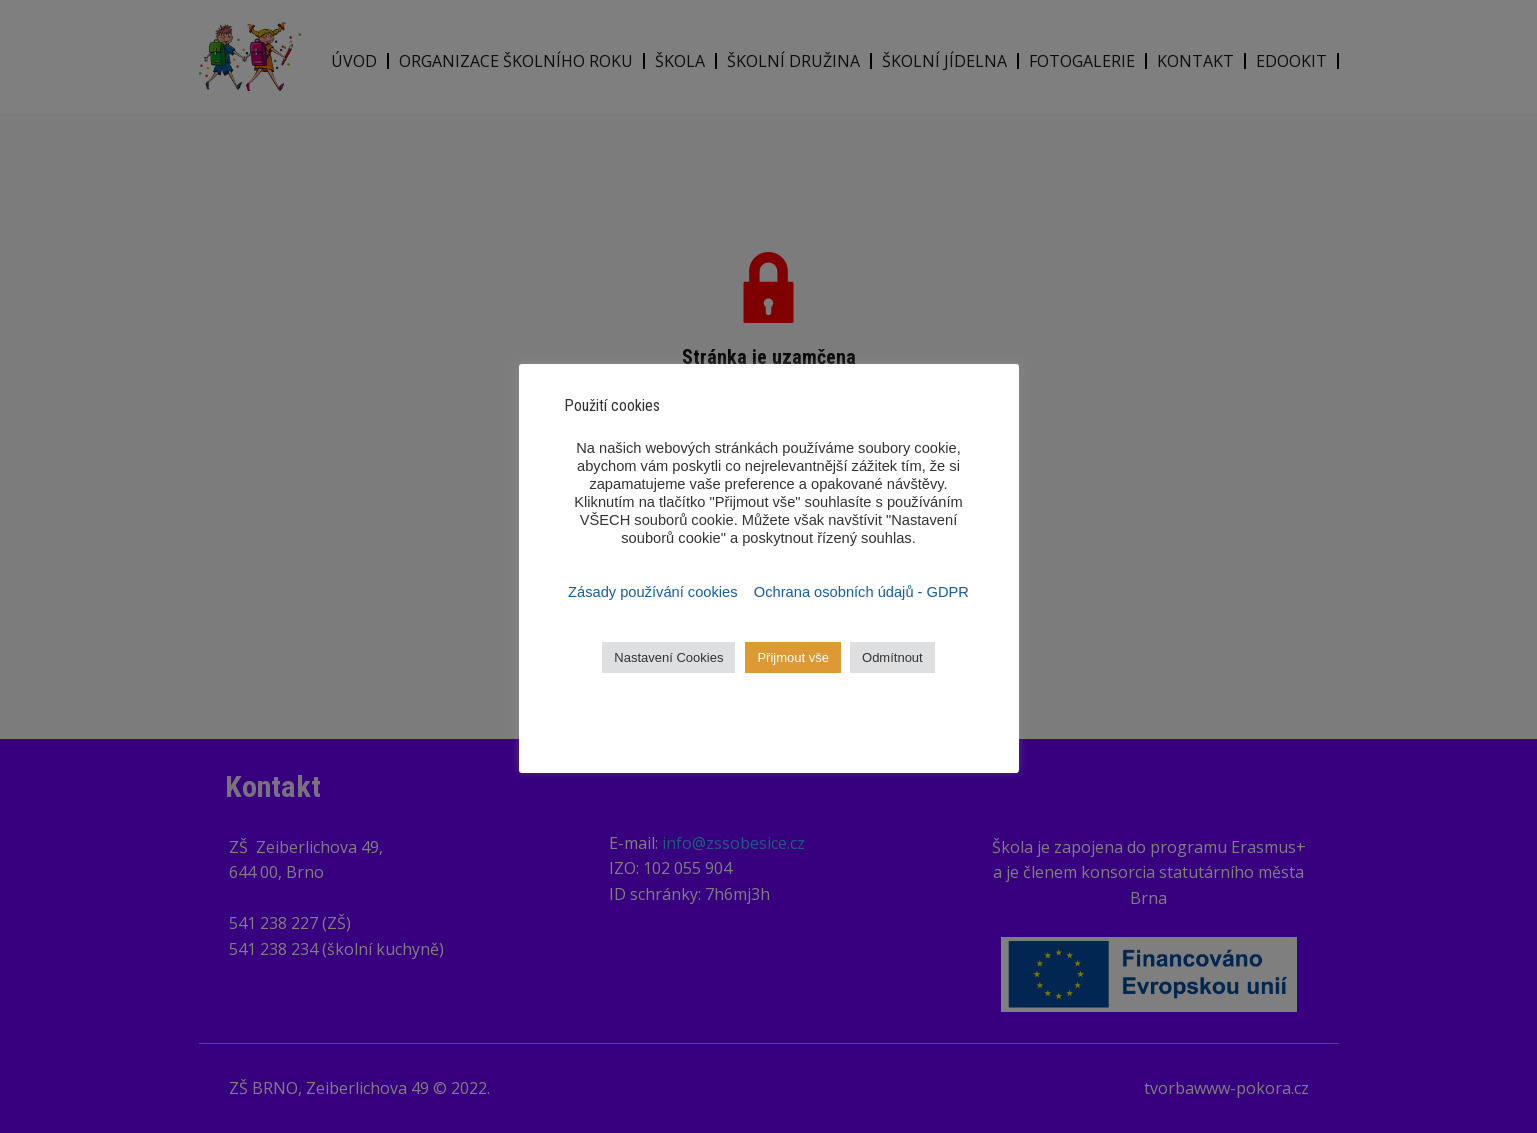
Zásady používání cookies (655, 592)
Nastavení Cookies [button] (668, 657)
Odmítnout (892, 657)
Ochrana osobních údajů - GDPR (861, 592)
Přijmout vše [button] (793, 657)
